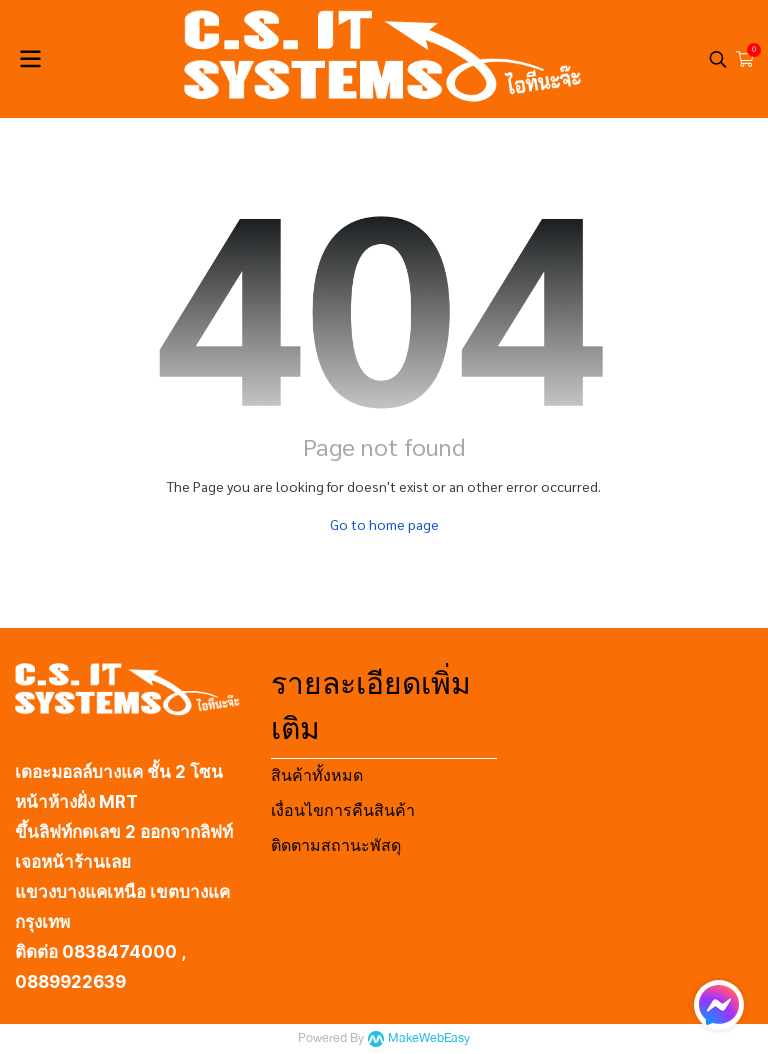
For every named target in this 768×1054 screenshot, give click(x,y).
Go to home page (384, 524)
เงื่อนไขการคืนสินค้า (343, 810)
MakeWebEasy (429, 1038)
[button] (718, 59)
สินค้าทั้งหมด (317, 775)
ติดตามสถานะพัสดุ (336, 845)
